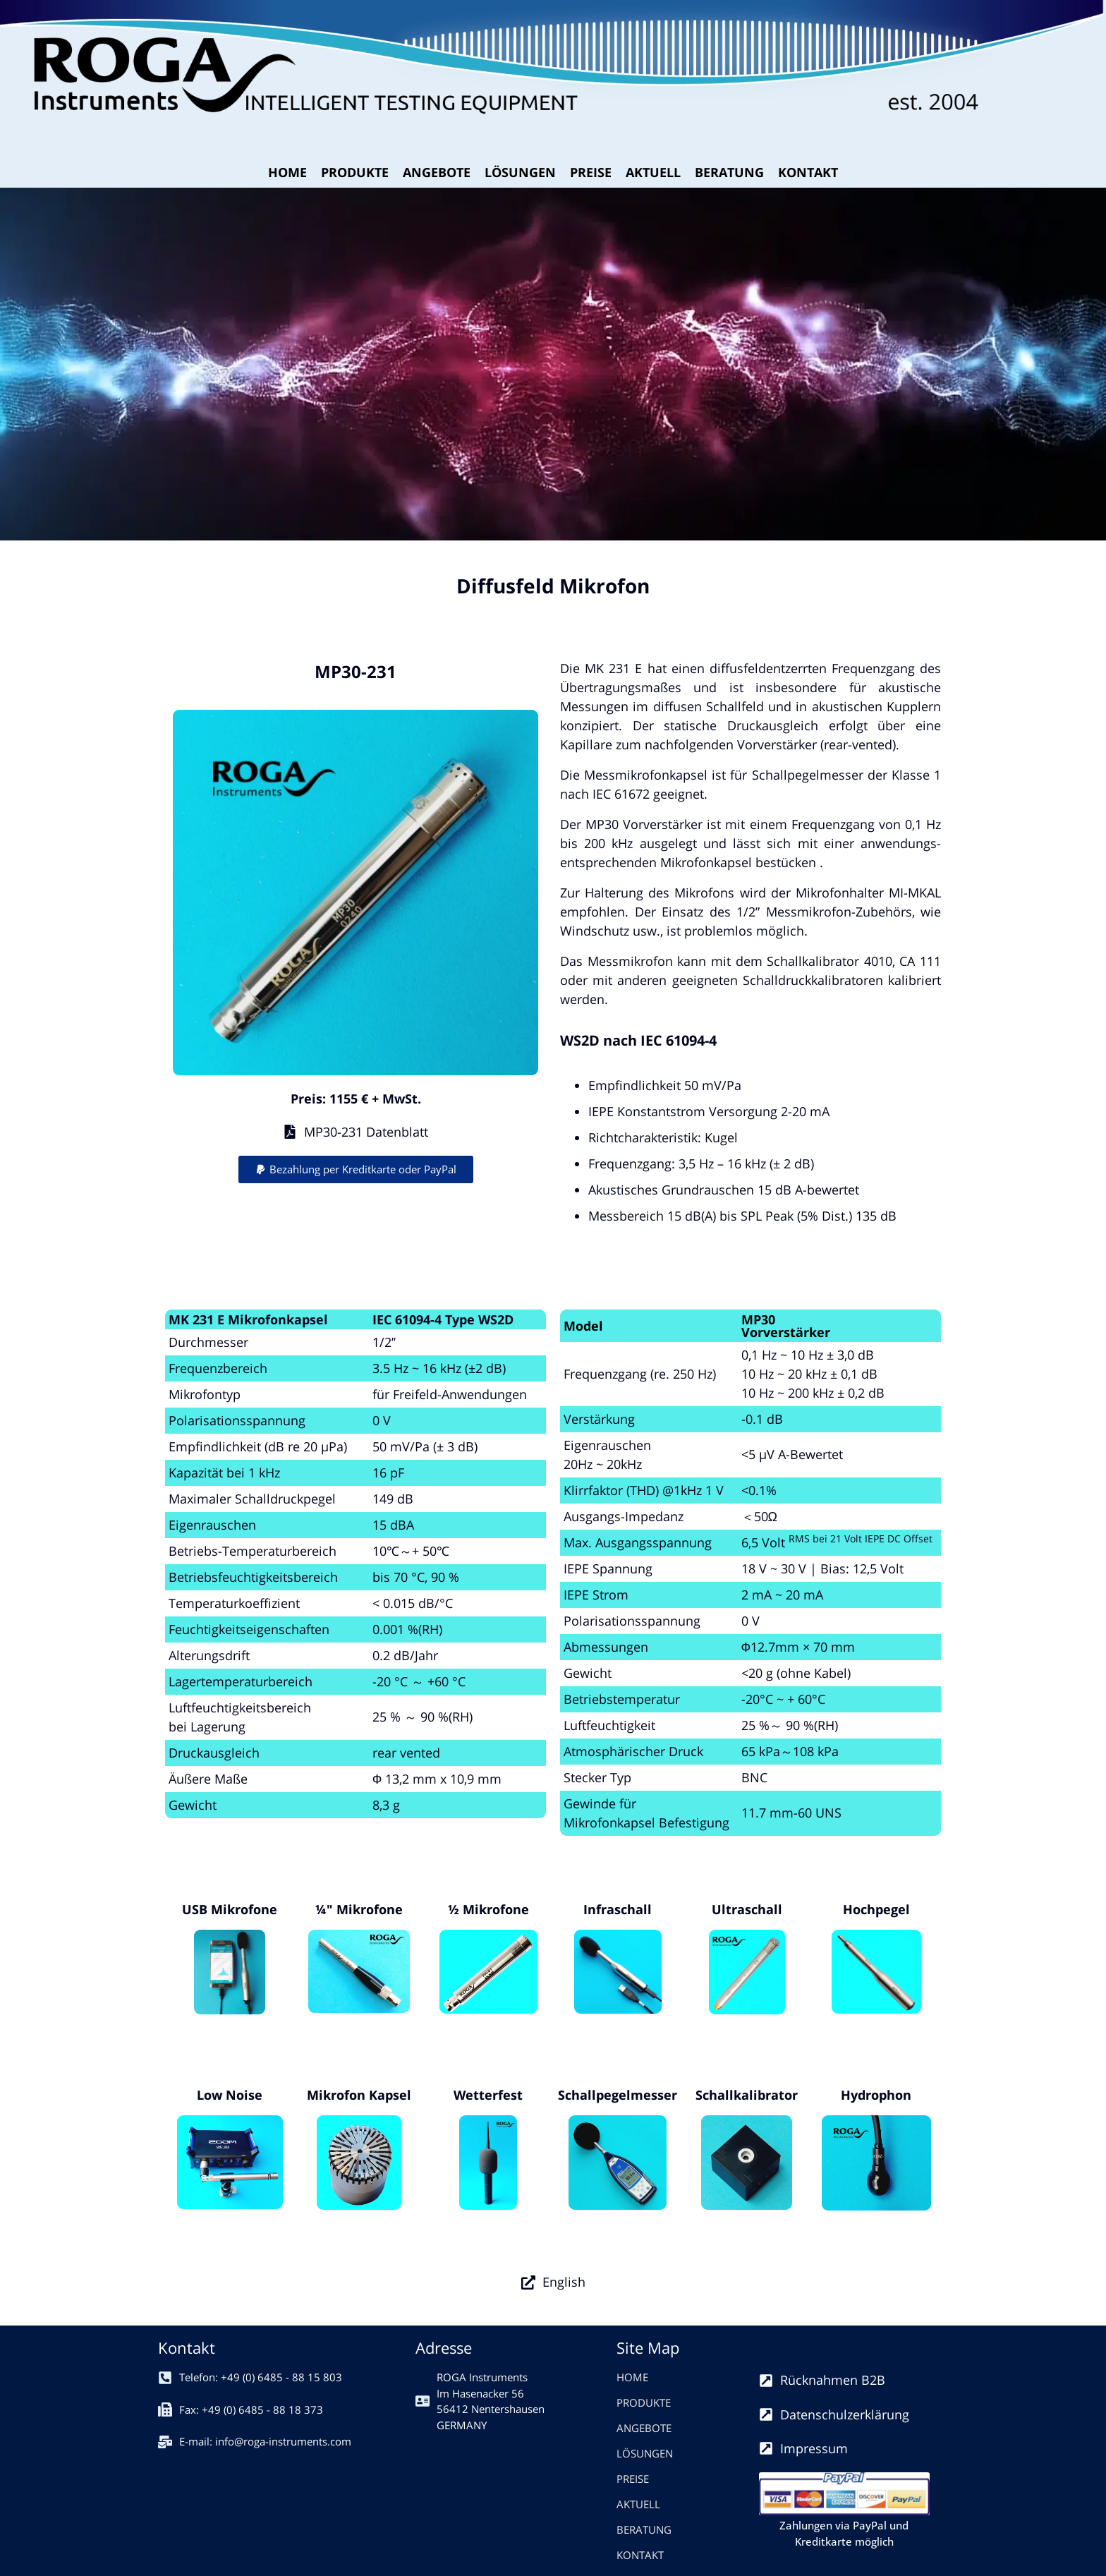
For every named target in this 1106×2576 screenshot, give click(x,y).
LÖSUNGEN (520, 172)
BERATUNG (729, 172)
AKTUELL (653, 172)
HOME (287, 172)
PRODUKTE (355, 172)
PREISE (591, 172)
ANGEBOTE (436, 172)
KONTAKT (808, 172)
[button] (355, 1169)
